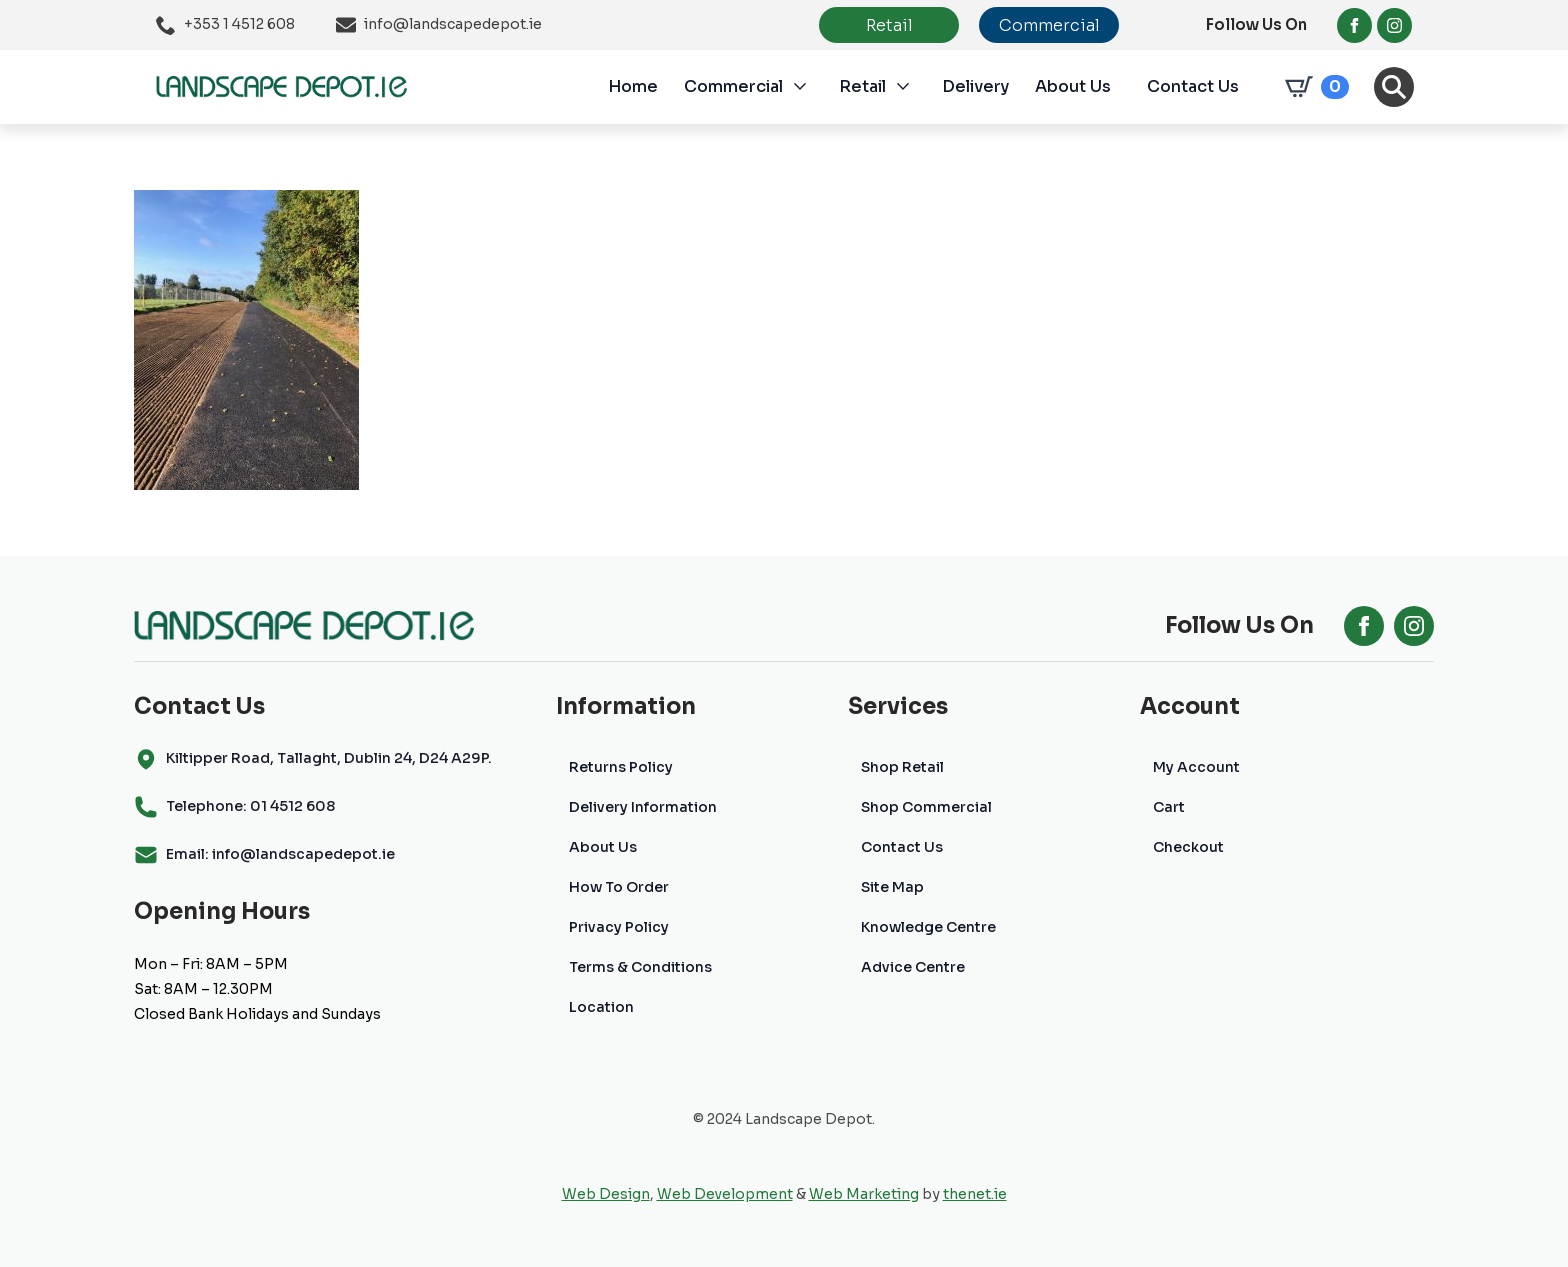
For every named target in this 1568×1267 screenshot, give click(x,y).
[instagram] (1394, 25)
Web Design (606, 1194)
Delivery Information (643, 807)
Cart (1169, 807)
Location (601, 1007)
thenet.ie (975, 1194)
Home (633, 86)
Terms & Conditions (640, 967)
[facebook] (1354, 25)
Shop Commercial (926, 807)
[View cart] (1313, 87)
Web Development (725, 1194)
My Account (1196, 767)
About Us (1073, 86)
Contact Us (1193, 86)
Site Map (892, 887)
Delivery (975, 86)
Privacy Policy (619, 927)
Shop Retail (902, 767)
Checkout (1188, 847)
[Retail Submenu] (914, 87)
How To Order (619, 887)
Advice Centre (913, 967)
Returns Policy (621, 767)
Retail (862, 86)
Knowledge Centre (928, 927)
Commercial (733, 86)
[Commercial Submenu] (811, 87)
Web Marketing (864, 1194)
